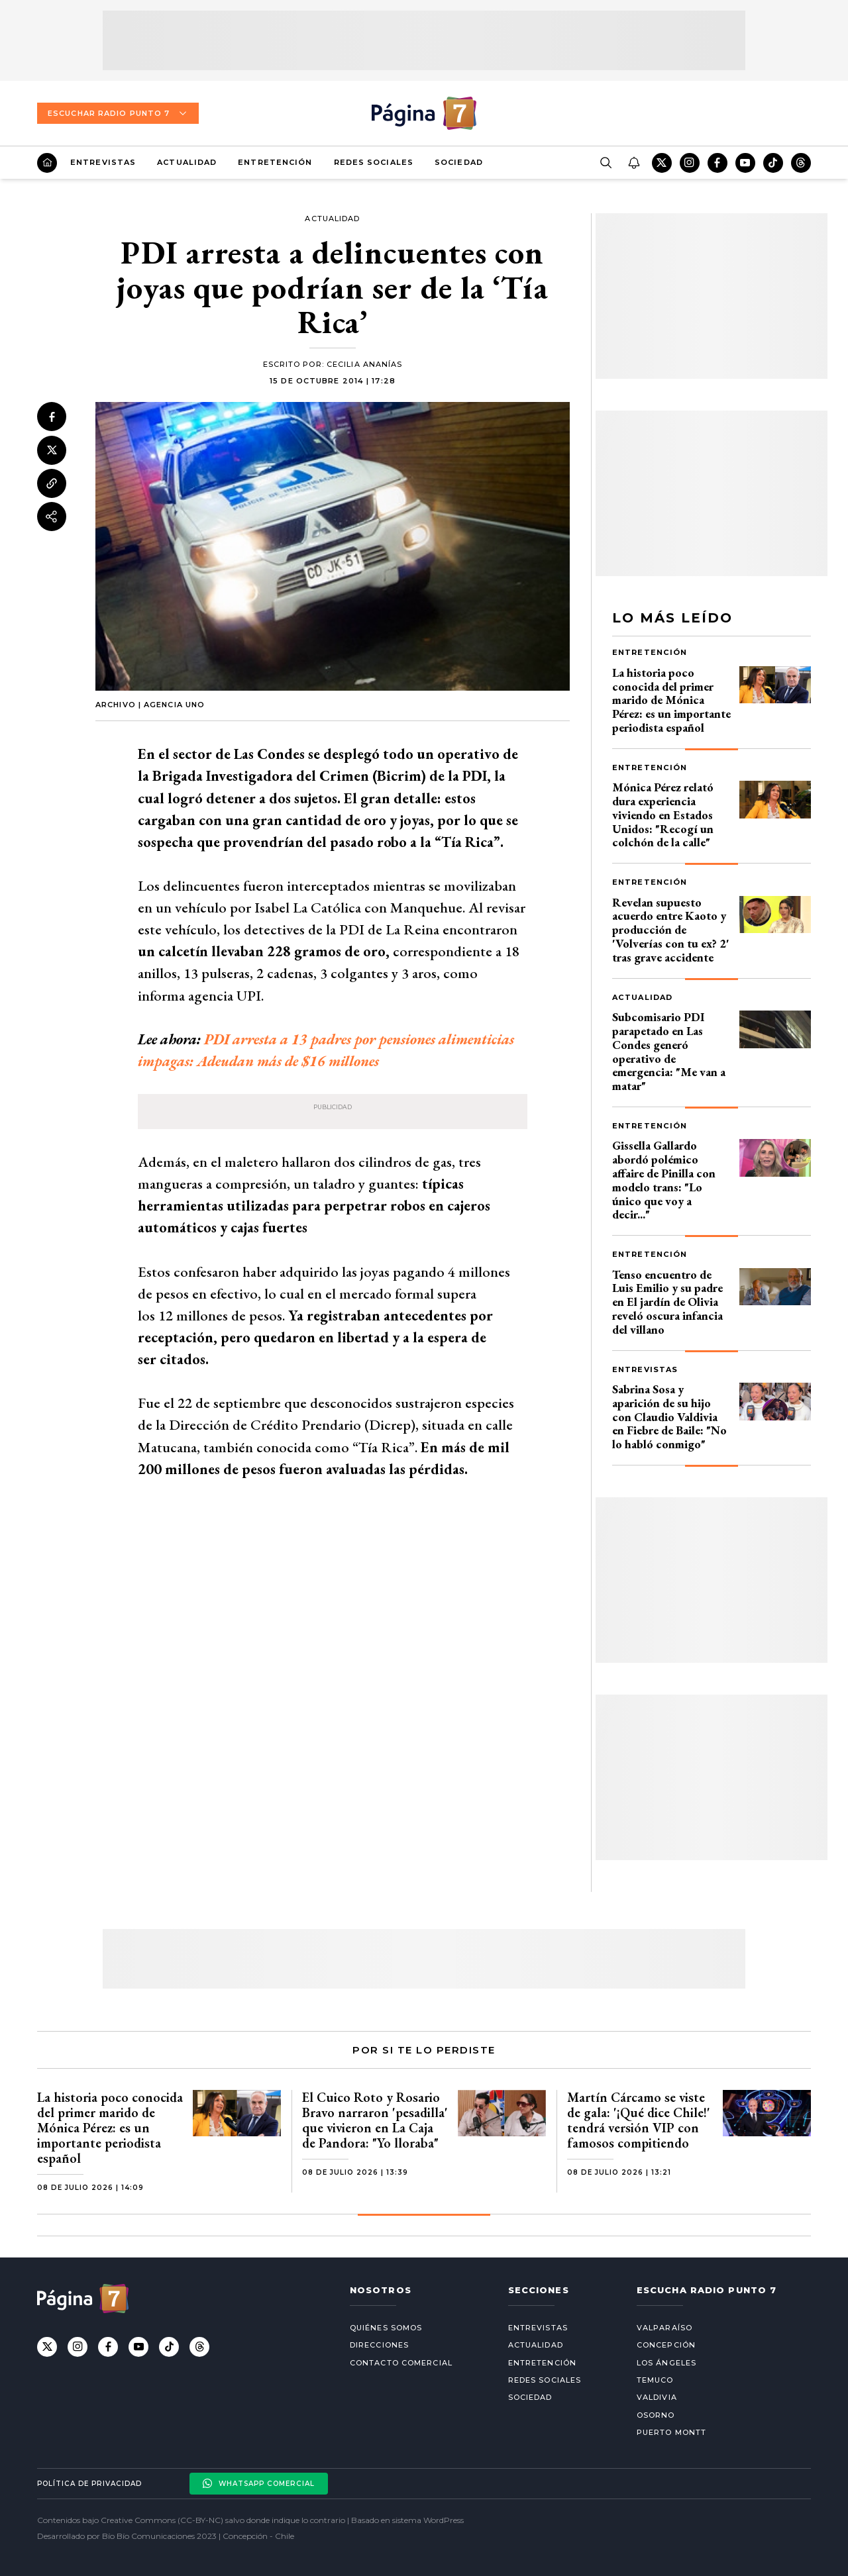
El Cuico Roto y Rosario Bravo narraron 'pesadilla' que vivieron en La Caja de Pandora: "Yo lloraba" (375, 2120)
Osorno (656, 2415)
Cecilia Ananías (365, 364)
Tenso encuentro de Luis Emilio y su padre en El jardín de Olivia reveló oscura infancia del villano (667, 1302)
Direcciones (379, 2345)
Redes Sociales (373, 162)
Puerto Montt (671, 2432)
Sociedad (459, 162)
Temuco (655, 2380)
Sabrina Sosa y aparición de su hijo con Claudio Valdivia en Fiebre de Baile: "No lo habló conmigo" (669, 1416)
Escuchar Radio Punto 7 (118, 113)
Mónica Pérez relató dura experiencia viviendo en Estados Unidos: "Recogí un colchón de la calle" (663, 814)
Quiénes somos (386, 2327)
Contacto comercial (401, 2362)
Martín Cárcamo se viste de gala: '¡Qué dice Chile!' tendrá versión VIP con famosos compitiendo (638, 2120)
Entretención (275, 162)
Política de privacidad (89, 2483)
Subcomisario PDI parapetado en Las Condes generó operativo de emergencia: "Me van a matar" (668, 1051)
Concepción (666, 2345)
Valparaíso (664, 2327)
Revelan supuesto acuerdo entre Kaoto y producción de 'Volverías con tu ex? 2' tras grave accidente (670, 930)
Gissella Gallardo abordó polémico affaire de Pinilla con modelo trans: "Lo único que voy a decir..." (664, 1180)
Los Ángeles (666, 2362)
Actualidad (187, 162)
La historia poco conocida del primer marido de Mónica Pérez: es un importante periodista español (671, 700)
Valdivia (657, 2397)
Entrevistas (103, 162)
